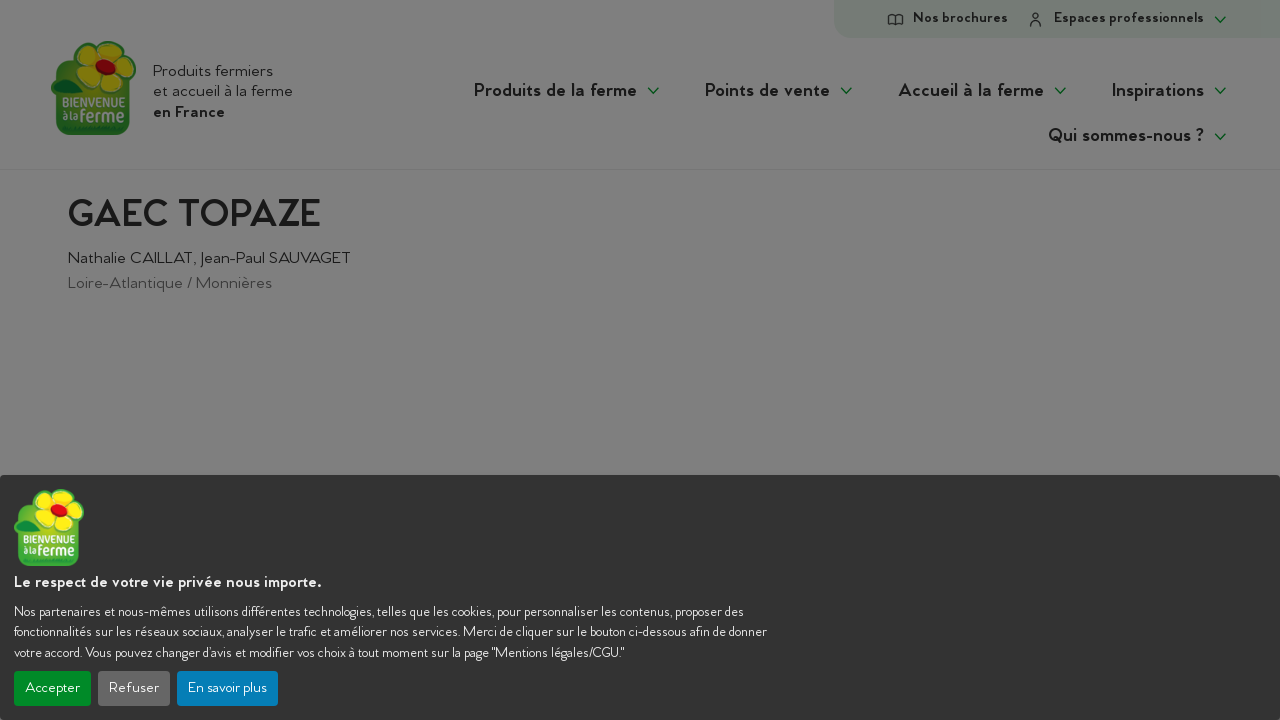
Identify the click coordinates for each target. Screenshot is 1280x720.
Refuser (134, 688)
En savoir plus (227, 688)
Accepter (52, 688)
